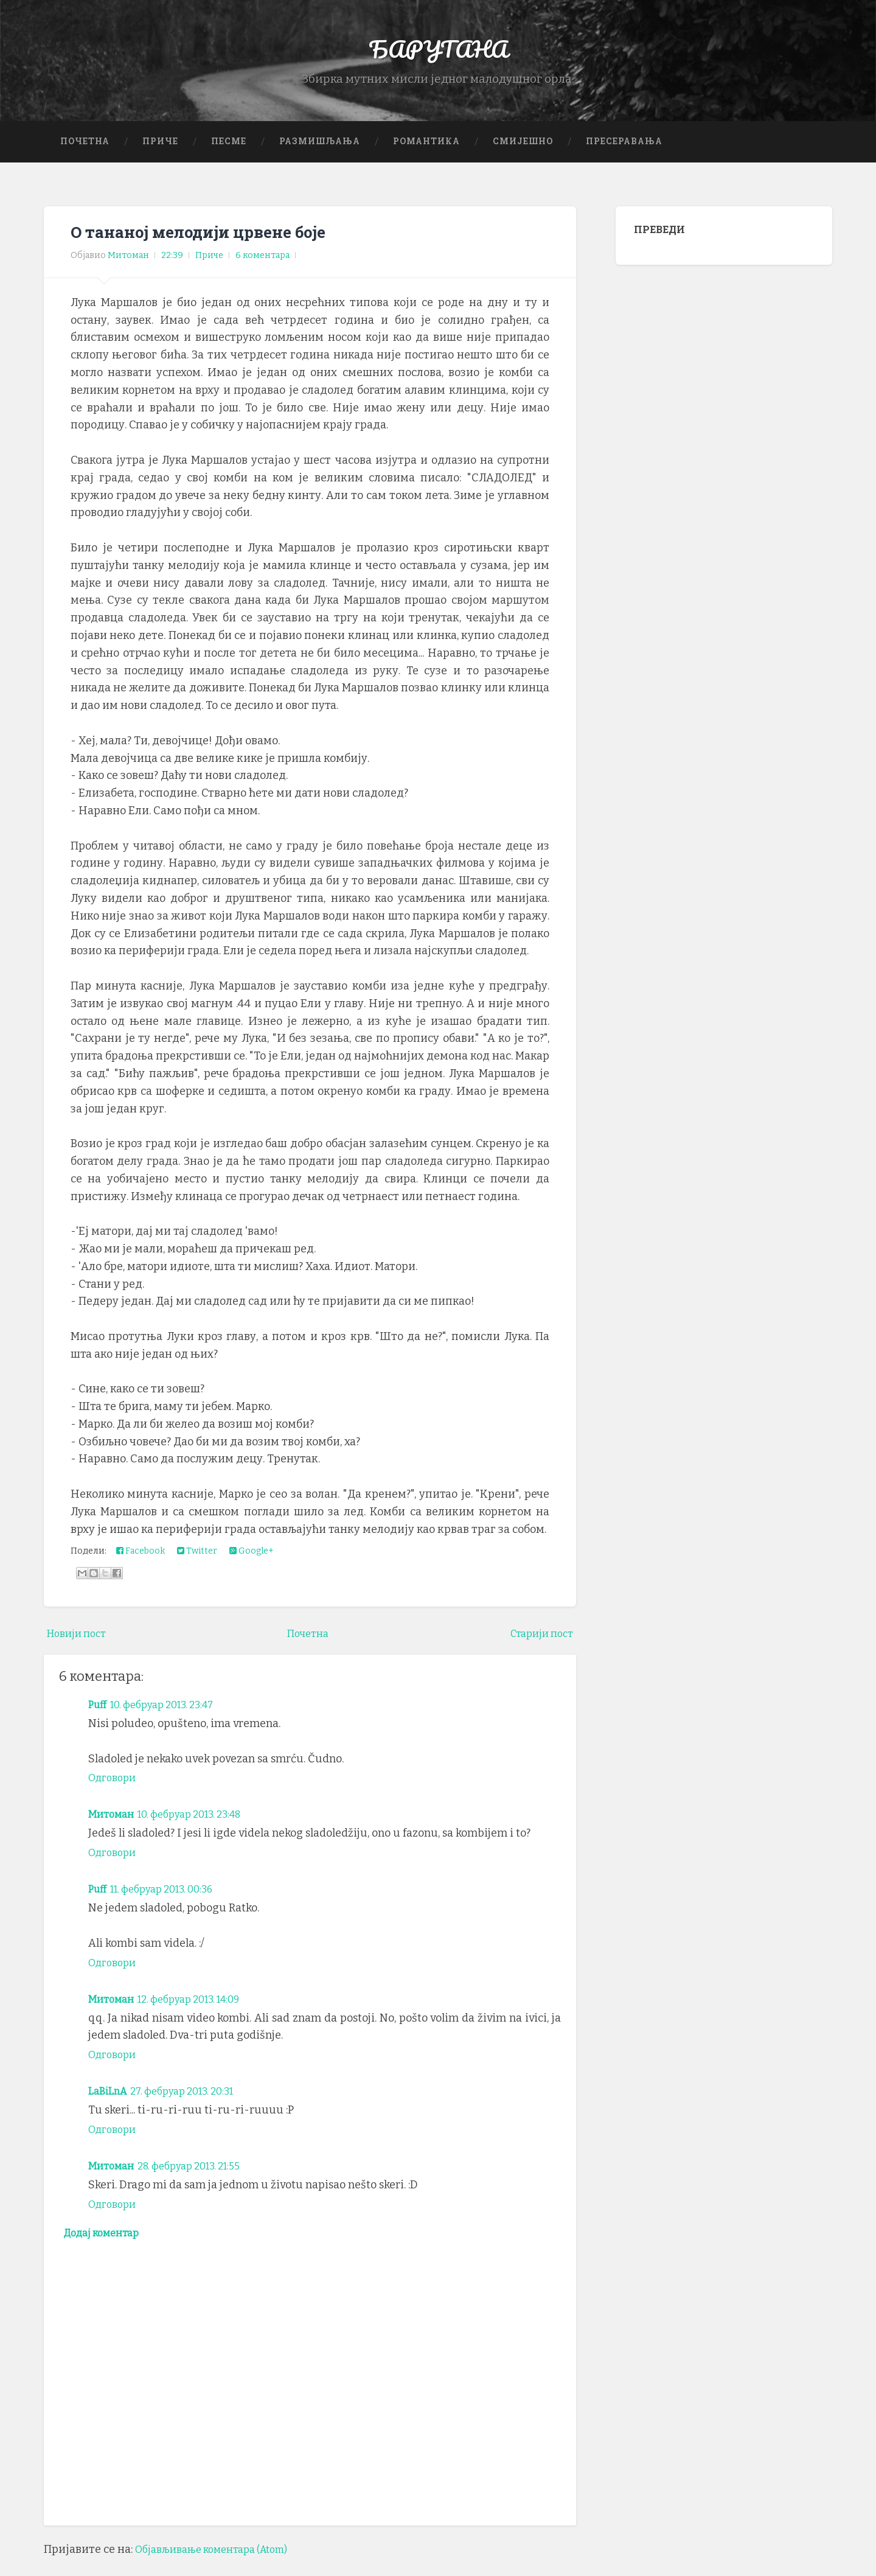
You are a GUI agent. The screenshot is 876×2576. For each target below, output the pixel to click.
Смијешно (523, 155)
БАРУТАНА (438, 54)
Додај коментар (107, 2249)
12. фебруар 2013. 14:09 (201, 2013)
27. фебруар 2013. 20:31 (193, 2105)
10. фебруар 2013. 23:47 (171, 1719)
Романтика (426, 155)
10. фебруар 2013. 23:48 (201, 1828)
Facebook (140, 1565)
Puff (98, 1719)
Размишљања (319, 155)
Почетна (84, 155)
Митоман (113, 1828)
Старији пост (537, 1648)
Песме (228, 155)
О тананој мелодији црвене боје (213, 245)
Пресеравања (624, 155)
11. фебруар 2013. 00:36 (171, 1903)
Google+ (251, 1565)
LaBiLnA (109, 2105)
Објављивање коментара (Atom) (221, 2567)
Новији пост (80, 1648)
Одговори (114, 1792)
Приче (160, 155)
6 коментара (262, 270)
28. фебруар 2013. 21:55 (200, 2180)
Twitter (197, 1565)
